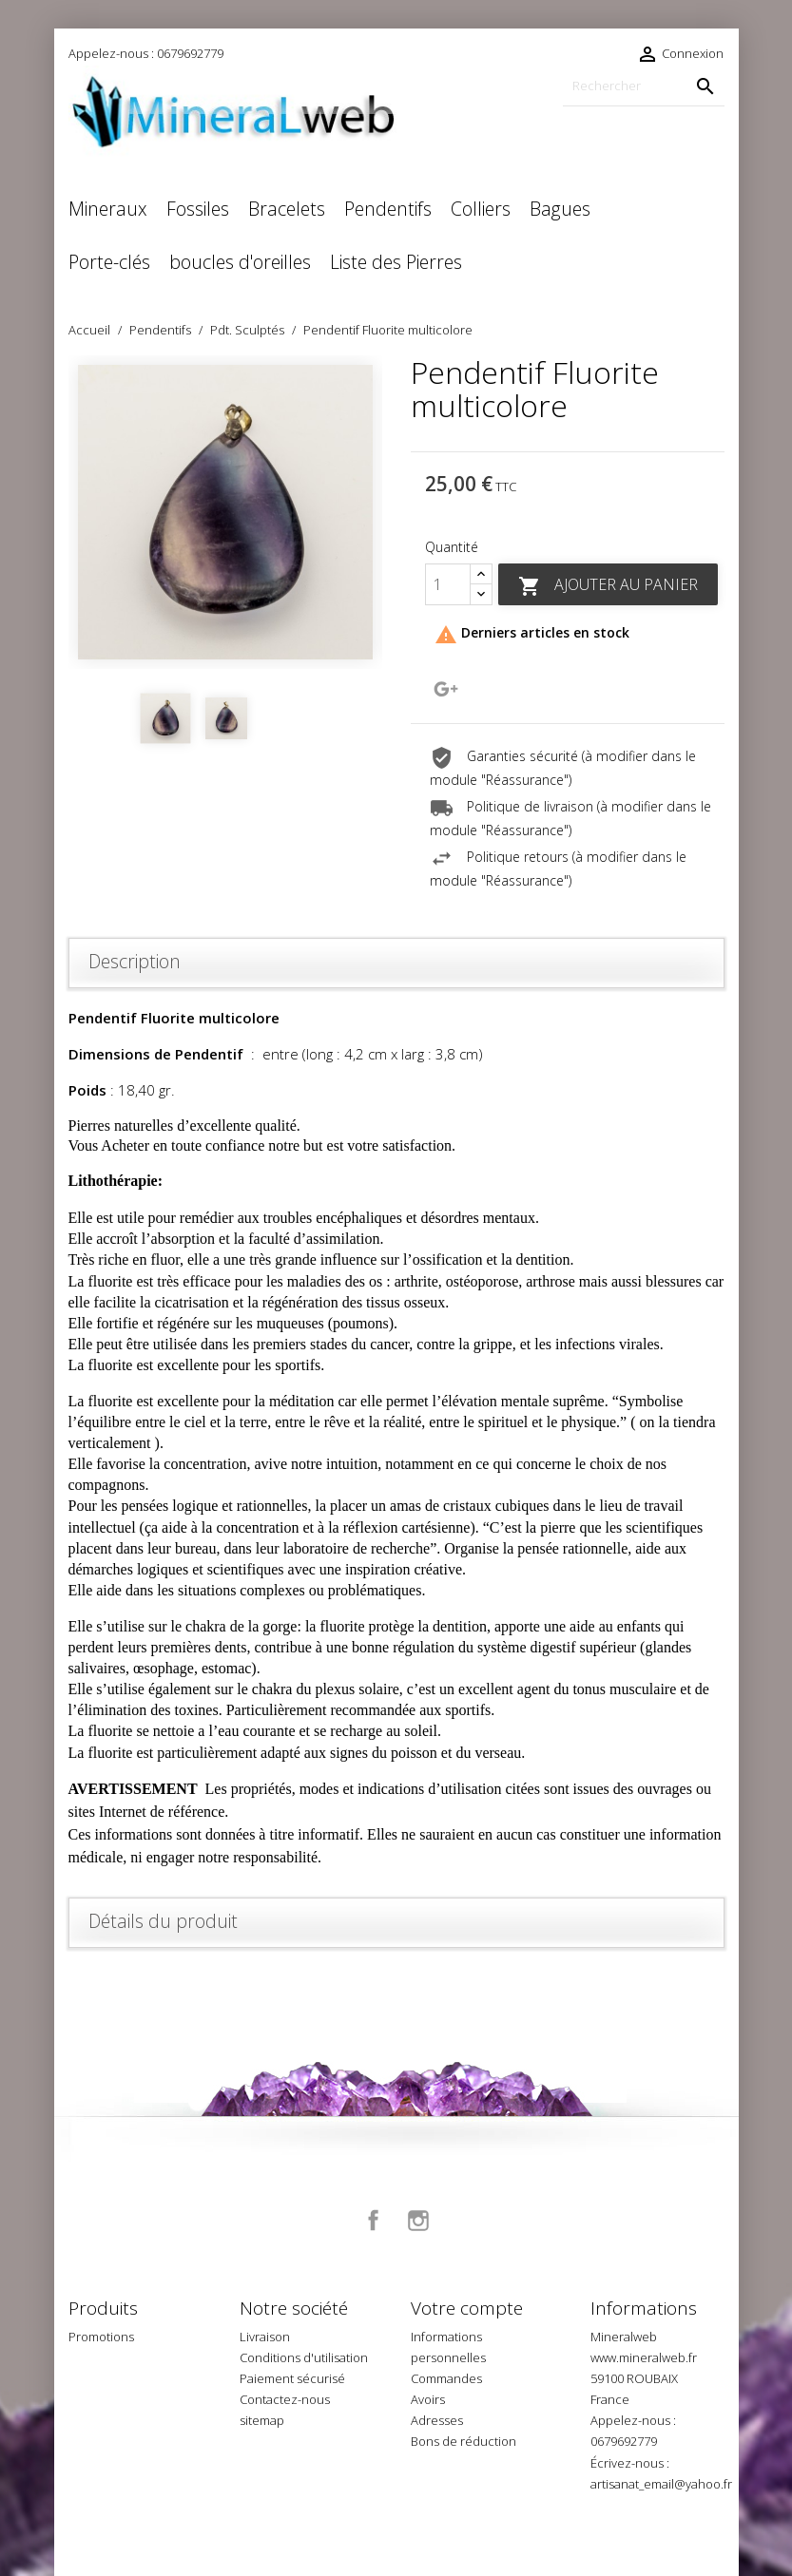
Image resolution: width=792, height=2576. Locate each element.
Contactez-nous (285, 2399)
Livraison (265, 2336)
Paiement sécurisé (292, 2378)
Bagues (560, 208)
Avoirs (428, 2399)
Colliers (481, 208)
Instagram (418, 2221)
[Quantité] (448, 584)
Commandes (446, 2378)
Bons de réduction (463, 2441)
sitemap (262, 2420)
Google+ (446, 689)
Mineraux (107, 208)
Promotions (101, 2336)
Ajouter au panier (608, 586)
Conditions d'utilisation (304, 2357)
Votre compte (467, 2308)
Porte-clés (109, 262)
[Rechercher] (643, 86)
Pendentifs (388, 208)
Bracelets (286, 208)
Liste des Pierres (396, 262)
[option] (225, 512)
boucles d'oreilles (240, 262)
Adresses (437, 2420)
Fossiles (197, 208)
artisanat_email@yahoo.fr (661, 2483)
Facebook (374, 2221)
